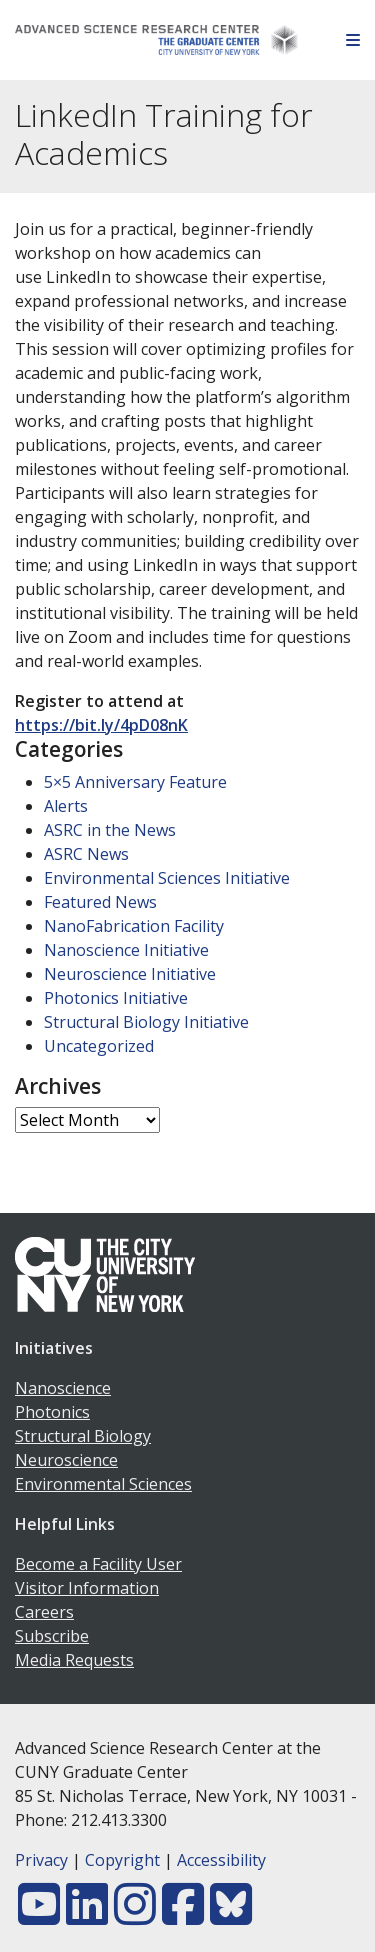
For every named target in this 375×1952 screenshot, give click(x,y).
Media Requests (74, 1660)
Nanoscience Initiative (126, 950)
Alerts (66, 806)
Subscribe (52, 1636)
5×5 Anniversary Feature (135, 782)
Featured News (100, 902)
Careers (44, 1612)
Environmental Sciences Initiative (167, 878)
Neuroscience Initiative (130, 974)
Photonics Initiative (116, 998)
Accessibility (221, 1860)
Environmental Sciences (103, 1484)
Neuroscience (66, 1460)
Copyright (122, 1860)
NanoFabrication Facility (134, 926)
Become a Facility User (98, 1564)
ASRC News (86, 854)
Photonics (52, 1412)
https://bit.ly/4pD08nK (101, 725)
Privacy (41, 1860)
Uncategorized (99, 1046)
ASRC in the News (110, 830)
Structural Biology (83, 1436)
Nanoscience (63, 1388)
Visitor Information (87, 1588)
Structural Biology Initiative (146, 1022)
